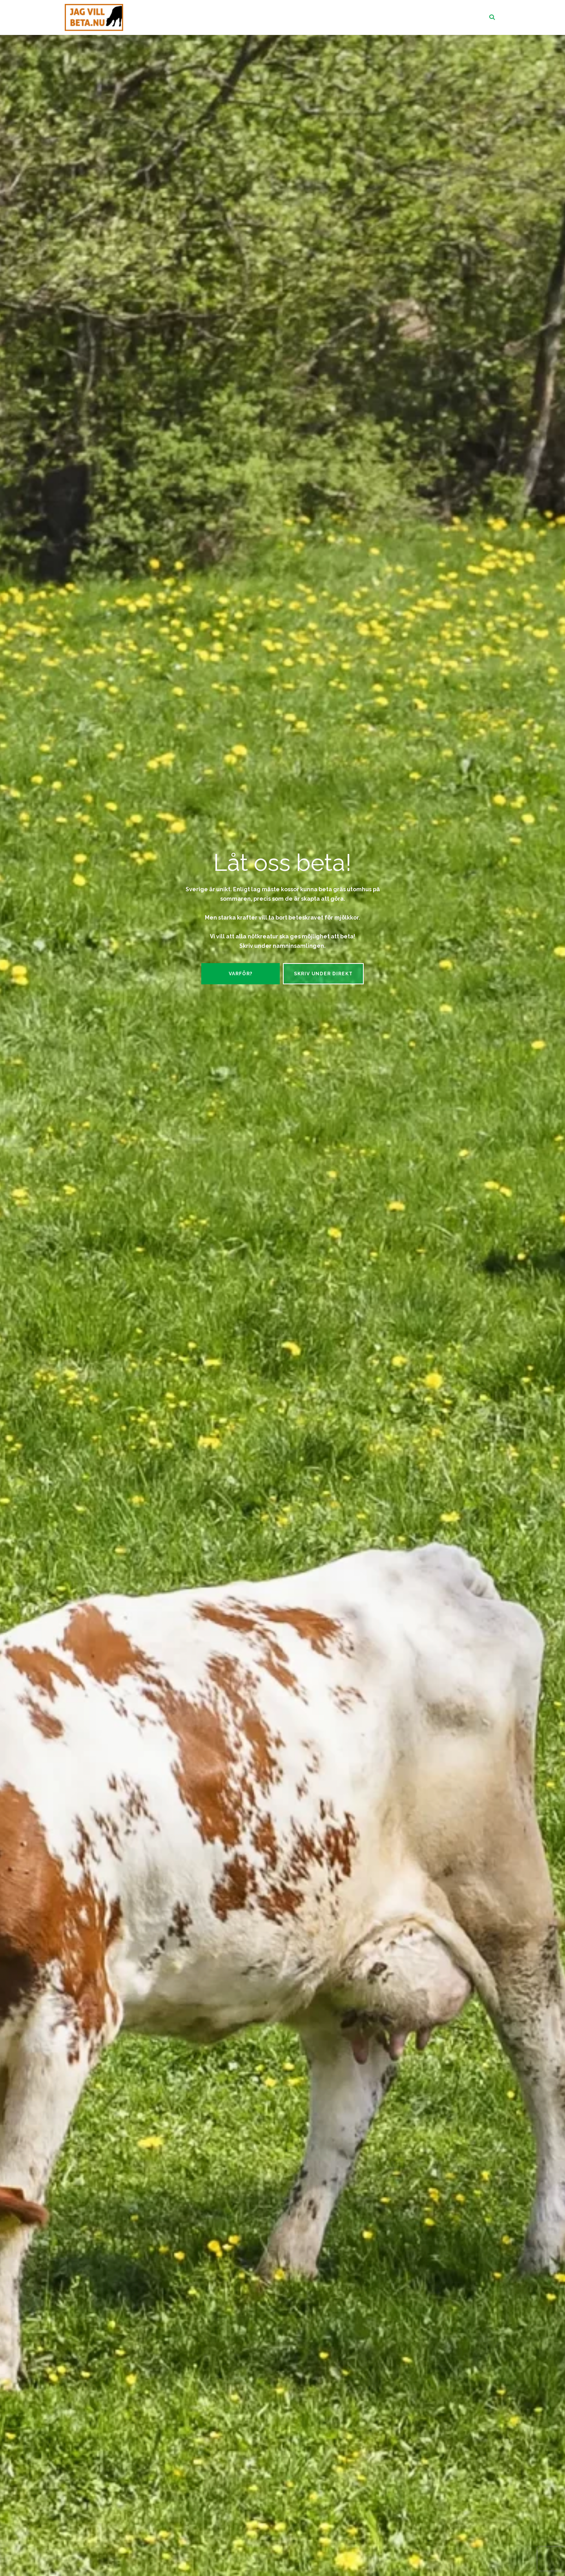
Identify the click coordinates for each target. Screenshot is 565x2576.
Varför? (241, 973)
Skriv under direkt (323, 973)
